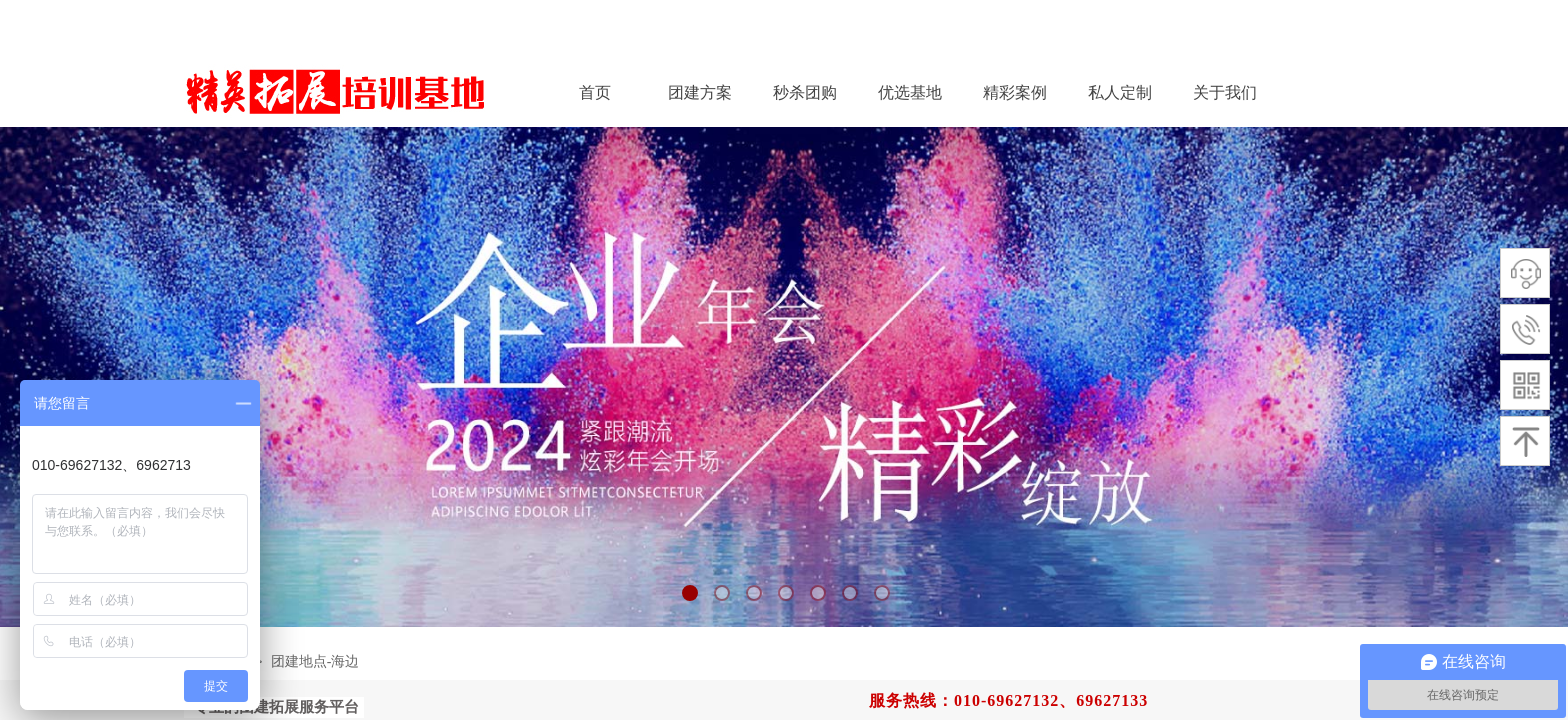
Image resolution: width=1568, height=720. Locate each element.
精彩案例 (1015, 92)
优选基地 (910, 92)
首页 (595, 92)
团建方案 (700, 92)
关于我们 (1225, 92)
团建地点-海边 (315, 661)
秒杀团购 (805, 92)
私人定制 (1120, 92)
